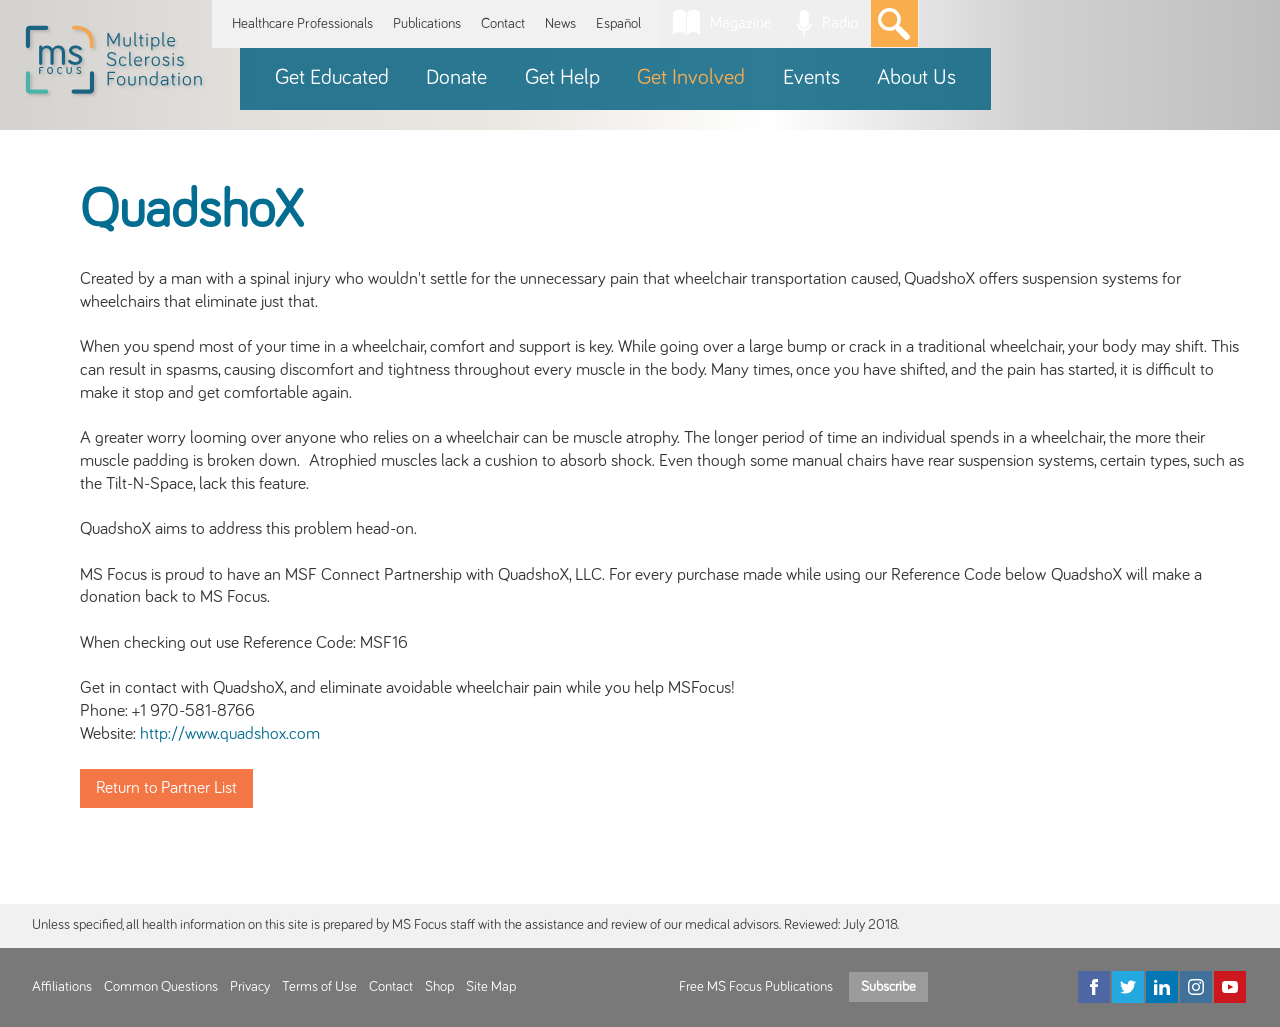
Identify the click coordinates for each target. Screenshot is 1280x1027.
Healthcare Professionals (302, 23)
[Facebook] (1094, 987)
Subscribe (888, 987)
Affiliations (62, 987)
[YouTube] (1230, 987)
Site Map (491, 987)
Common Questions (161, 987)
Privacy (250, 987)
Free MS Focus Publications (756, 987)
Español (618, 23)
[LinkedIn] (1162, 987)
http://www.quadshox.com (230, 734)
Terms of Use (319, 987)
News (560, 23)
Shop (439, 987)
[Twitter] (1128, 987)
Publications (427, 23)
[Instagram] (1196, 987)
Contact (503, 23)
